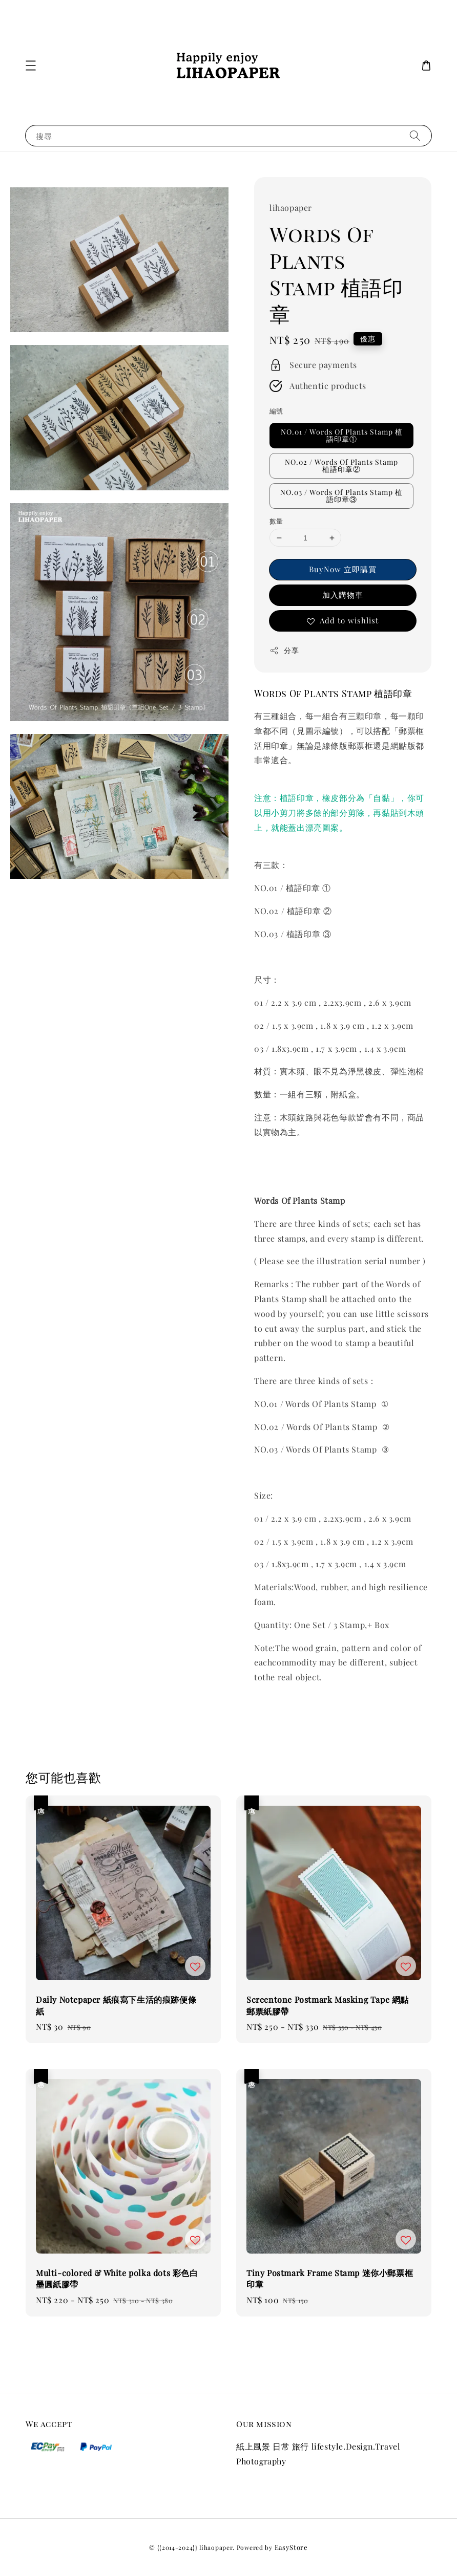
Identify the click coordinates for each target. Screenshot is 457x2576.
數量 (276, 520)
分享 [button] (284, 650)
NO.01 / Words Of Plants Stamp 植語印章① (342, 435)
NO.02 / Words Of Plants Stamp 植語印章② (341, 465)
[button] (30, 65)
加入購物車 (342, 595)
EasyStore (291, 2547)
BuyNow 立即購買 (343, 569)
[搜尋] (415, 135)
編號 (276, 410)
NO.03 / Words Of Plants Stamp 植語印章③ (341, 495)
